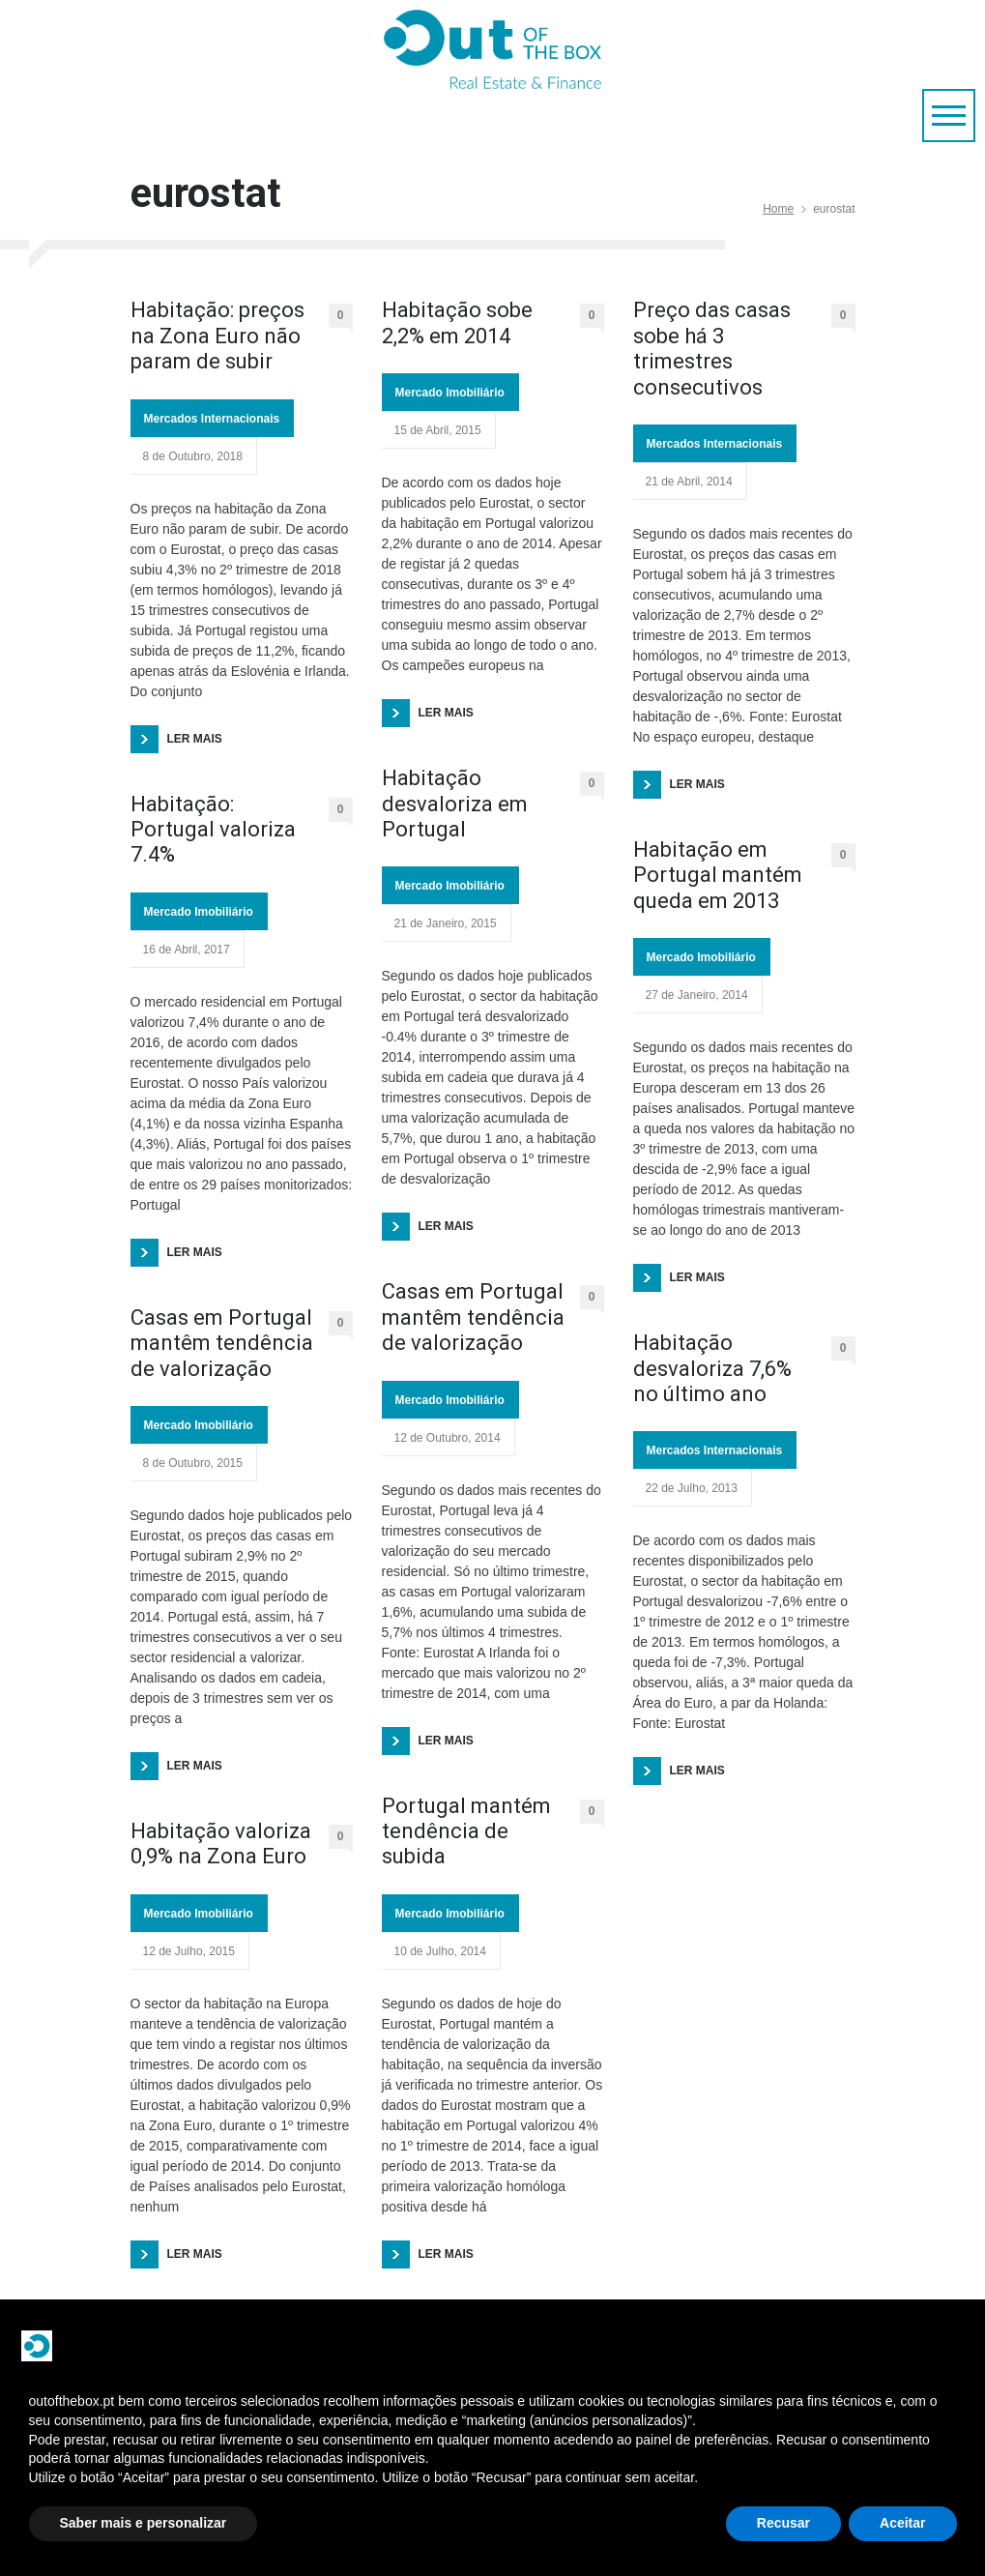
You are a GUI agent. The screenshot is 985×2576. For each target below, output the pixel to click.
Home (778, 209)
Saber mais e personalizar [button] (143, 2523)
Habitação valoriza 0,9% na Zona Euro (220, 1843)
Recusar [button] (783, 2523)
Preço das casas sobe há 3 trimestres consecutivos (712, 348)
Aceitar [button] (902, 2523)
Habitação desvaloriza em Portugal (455, 803)
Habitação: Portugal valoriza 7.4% (213, 829)
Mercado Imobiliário (198, 912)
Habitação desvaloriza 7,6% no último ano (712, 1368)
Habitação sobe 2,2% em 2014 (457, 322)
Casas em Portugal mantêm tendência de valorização (221, 1343)
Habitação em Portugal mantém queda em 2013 (717, 875)
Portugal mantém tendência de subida (466, 1831)
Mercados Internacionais (212, 418)
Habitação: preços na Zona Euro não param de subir (217, 335)
